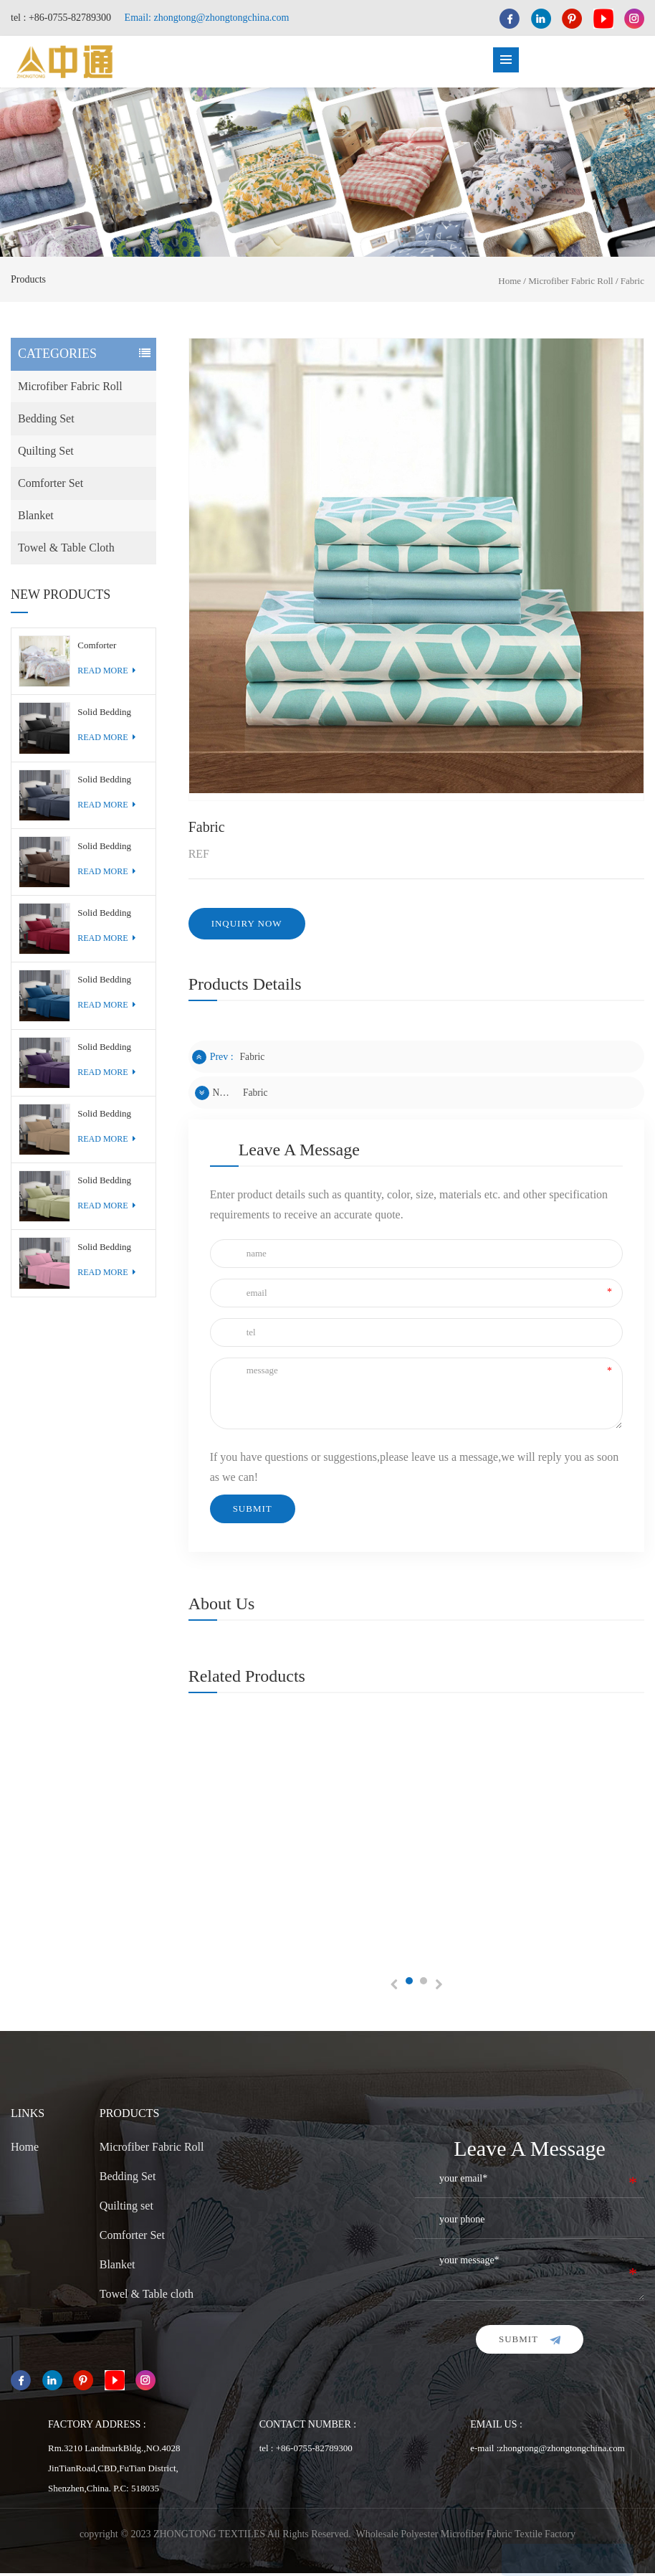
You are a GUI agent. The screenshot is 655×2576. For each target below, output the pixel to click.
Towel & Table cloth (66, 550)
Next (438, 1988)
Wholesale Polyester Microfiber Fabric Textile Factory (465, 2537)
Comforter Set (50, 486)
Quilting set (46, 454)
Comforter (96, 648)
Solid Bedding (104, 714)
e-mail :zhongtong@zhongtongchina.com (547, 2450)
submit (529, 2342)
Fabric (632, 283)
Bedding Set (46, 421)
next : (214, 1096)
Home (509, 283)
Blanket (36, 518)
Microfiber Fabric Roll (570, 283)
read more (106, 673)
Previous (394, 1988)
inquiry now (246, 926)
